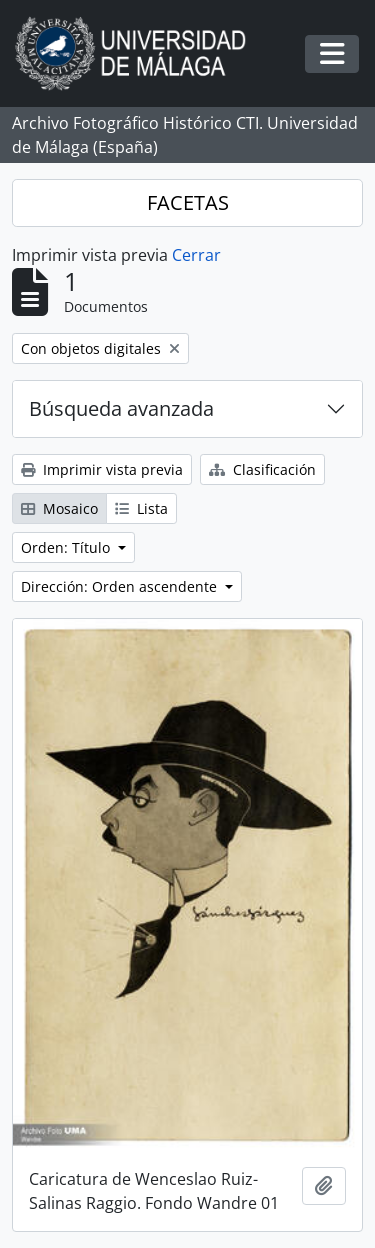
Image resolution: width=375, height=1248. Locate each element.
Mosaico (59, 508)
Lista (141, 508)
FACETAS (188, 202)
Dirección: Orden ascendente (121, 586)
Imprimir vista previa (102, 469)
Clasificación (262, 469)
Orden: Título (67, 547)
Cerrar (196, 255)
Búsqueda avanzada (121, 408)
